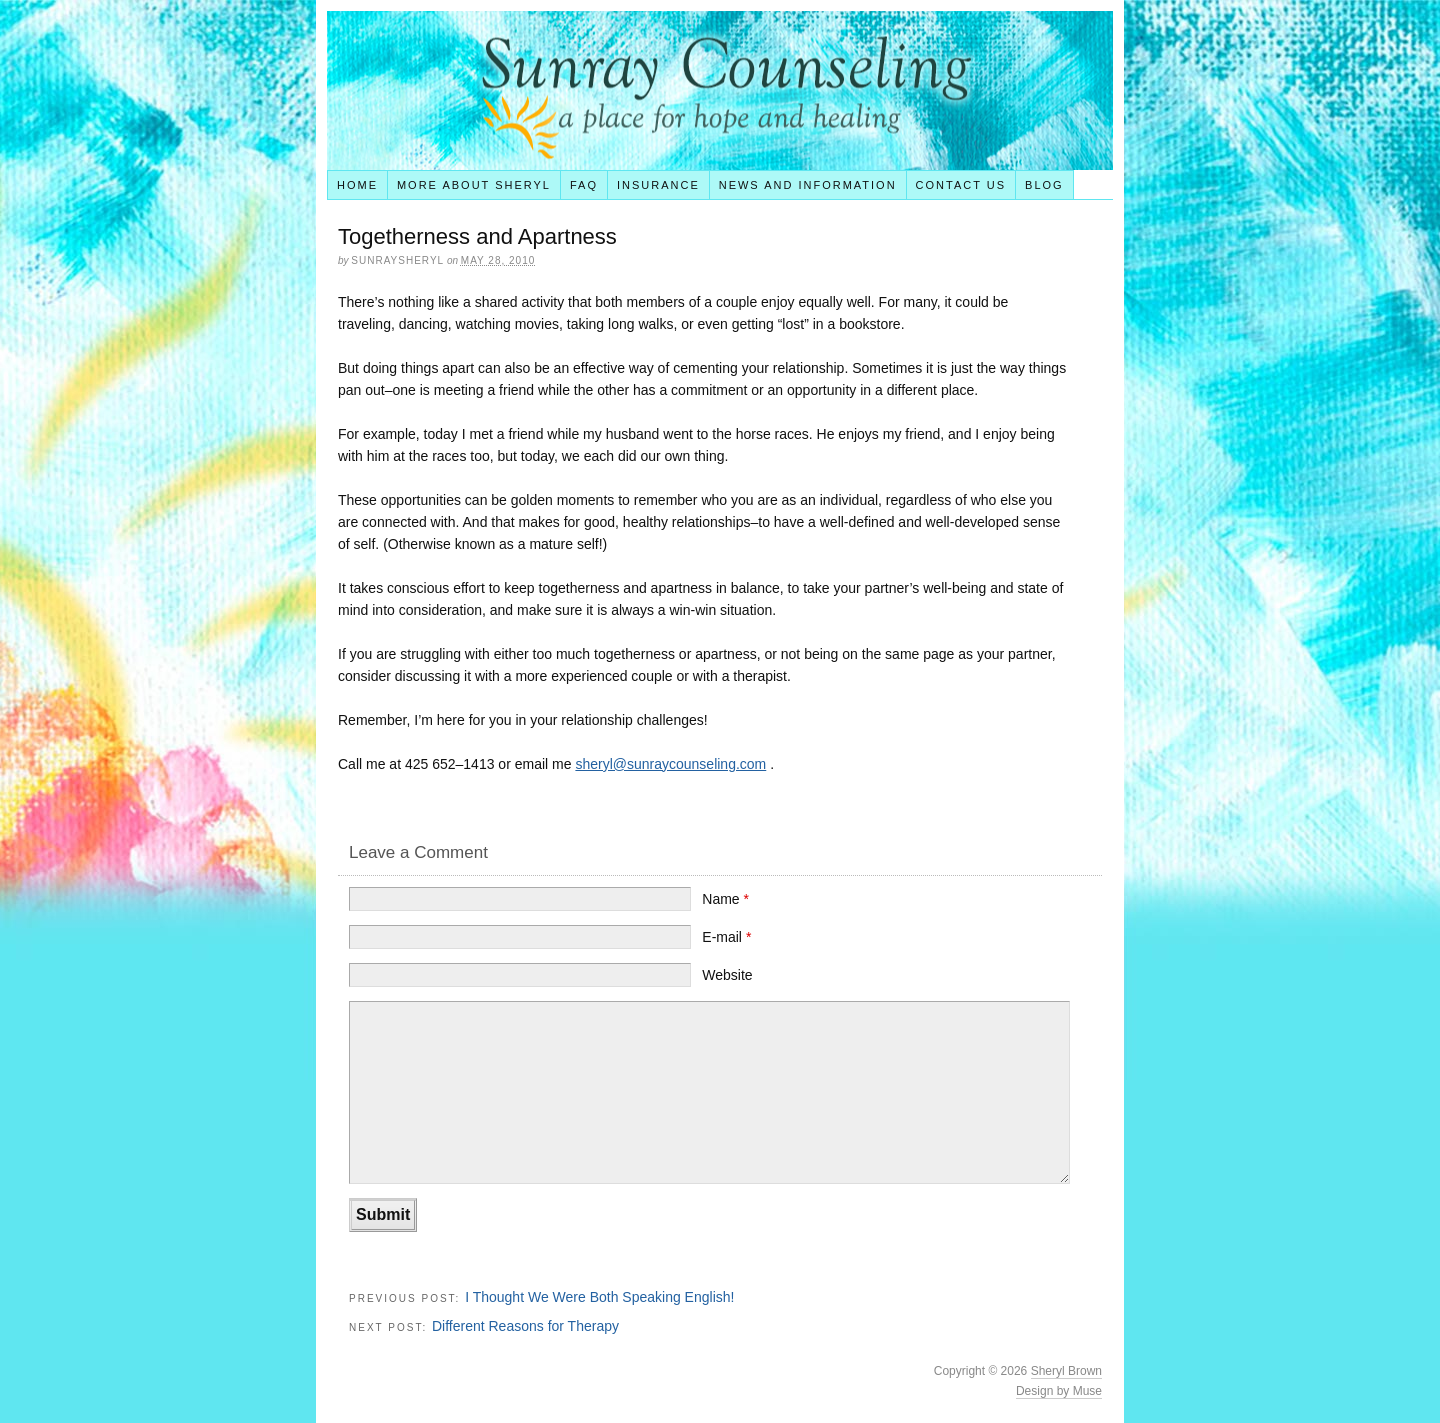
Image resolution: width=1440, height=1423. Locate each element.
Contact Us (961, 185)
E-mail (726, 937)
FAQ (584, 185)
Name (725, 899)
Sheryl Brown (1066, 1371)
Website (727, 975)
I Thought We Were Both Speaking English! (599, 1297)
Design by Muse (1059, 1391)
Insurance (658, 185)
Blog (1044, 185)
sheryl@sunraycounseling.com (670, 764)
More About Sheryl (474, 185)
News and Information (808, 185)
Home (357, 185)
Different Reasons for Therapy (525, 1326)
